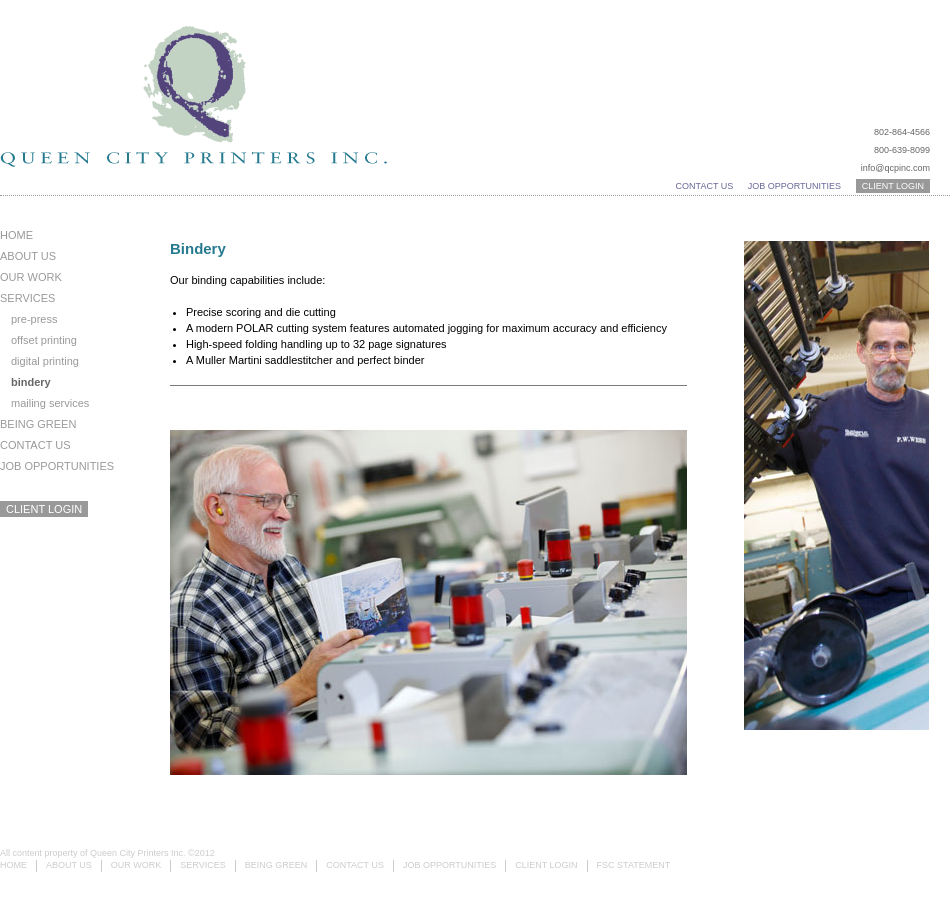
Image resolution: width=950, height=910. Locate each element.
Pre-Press (34, 319)
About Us (28, 256)
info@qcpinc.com (895, 168)
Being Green (38, 424)
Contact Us (705, 186)
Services (27, 298)
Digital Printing (45, 361)
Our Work (31, 277)
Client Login (893, 186)
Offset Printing (44, 340)
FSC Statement (634, 865)
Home (16, 235)
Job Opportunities (794, 186)
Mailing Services (50, 403)
